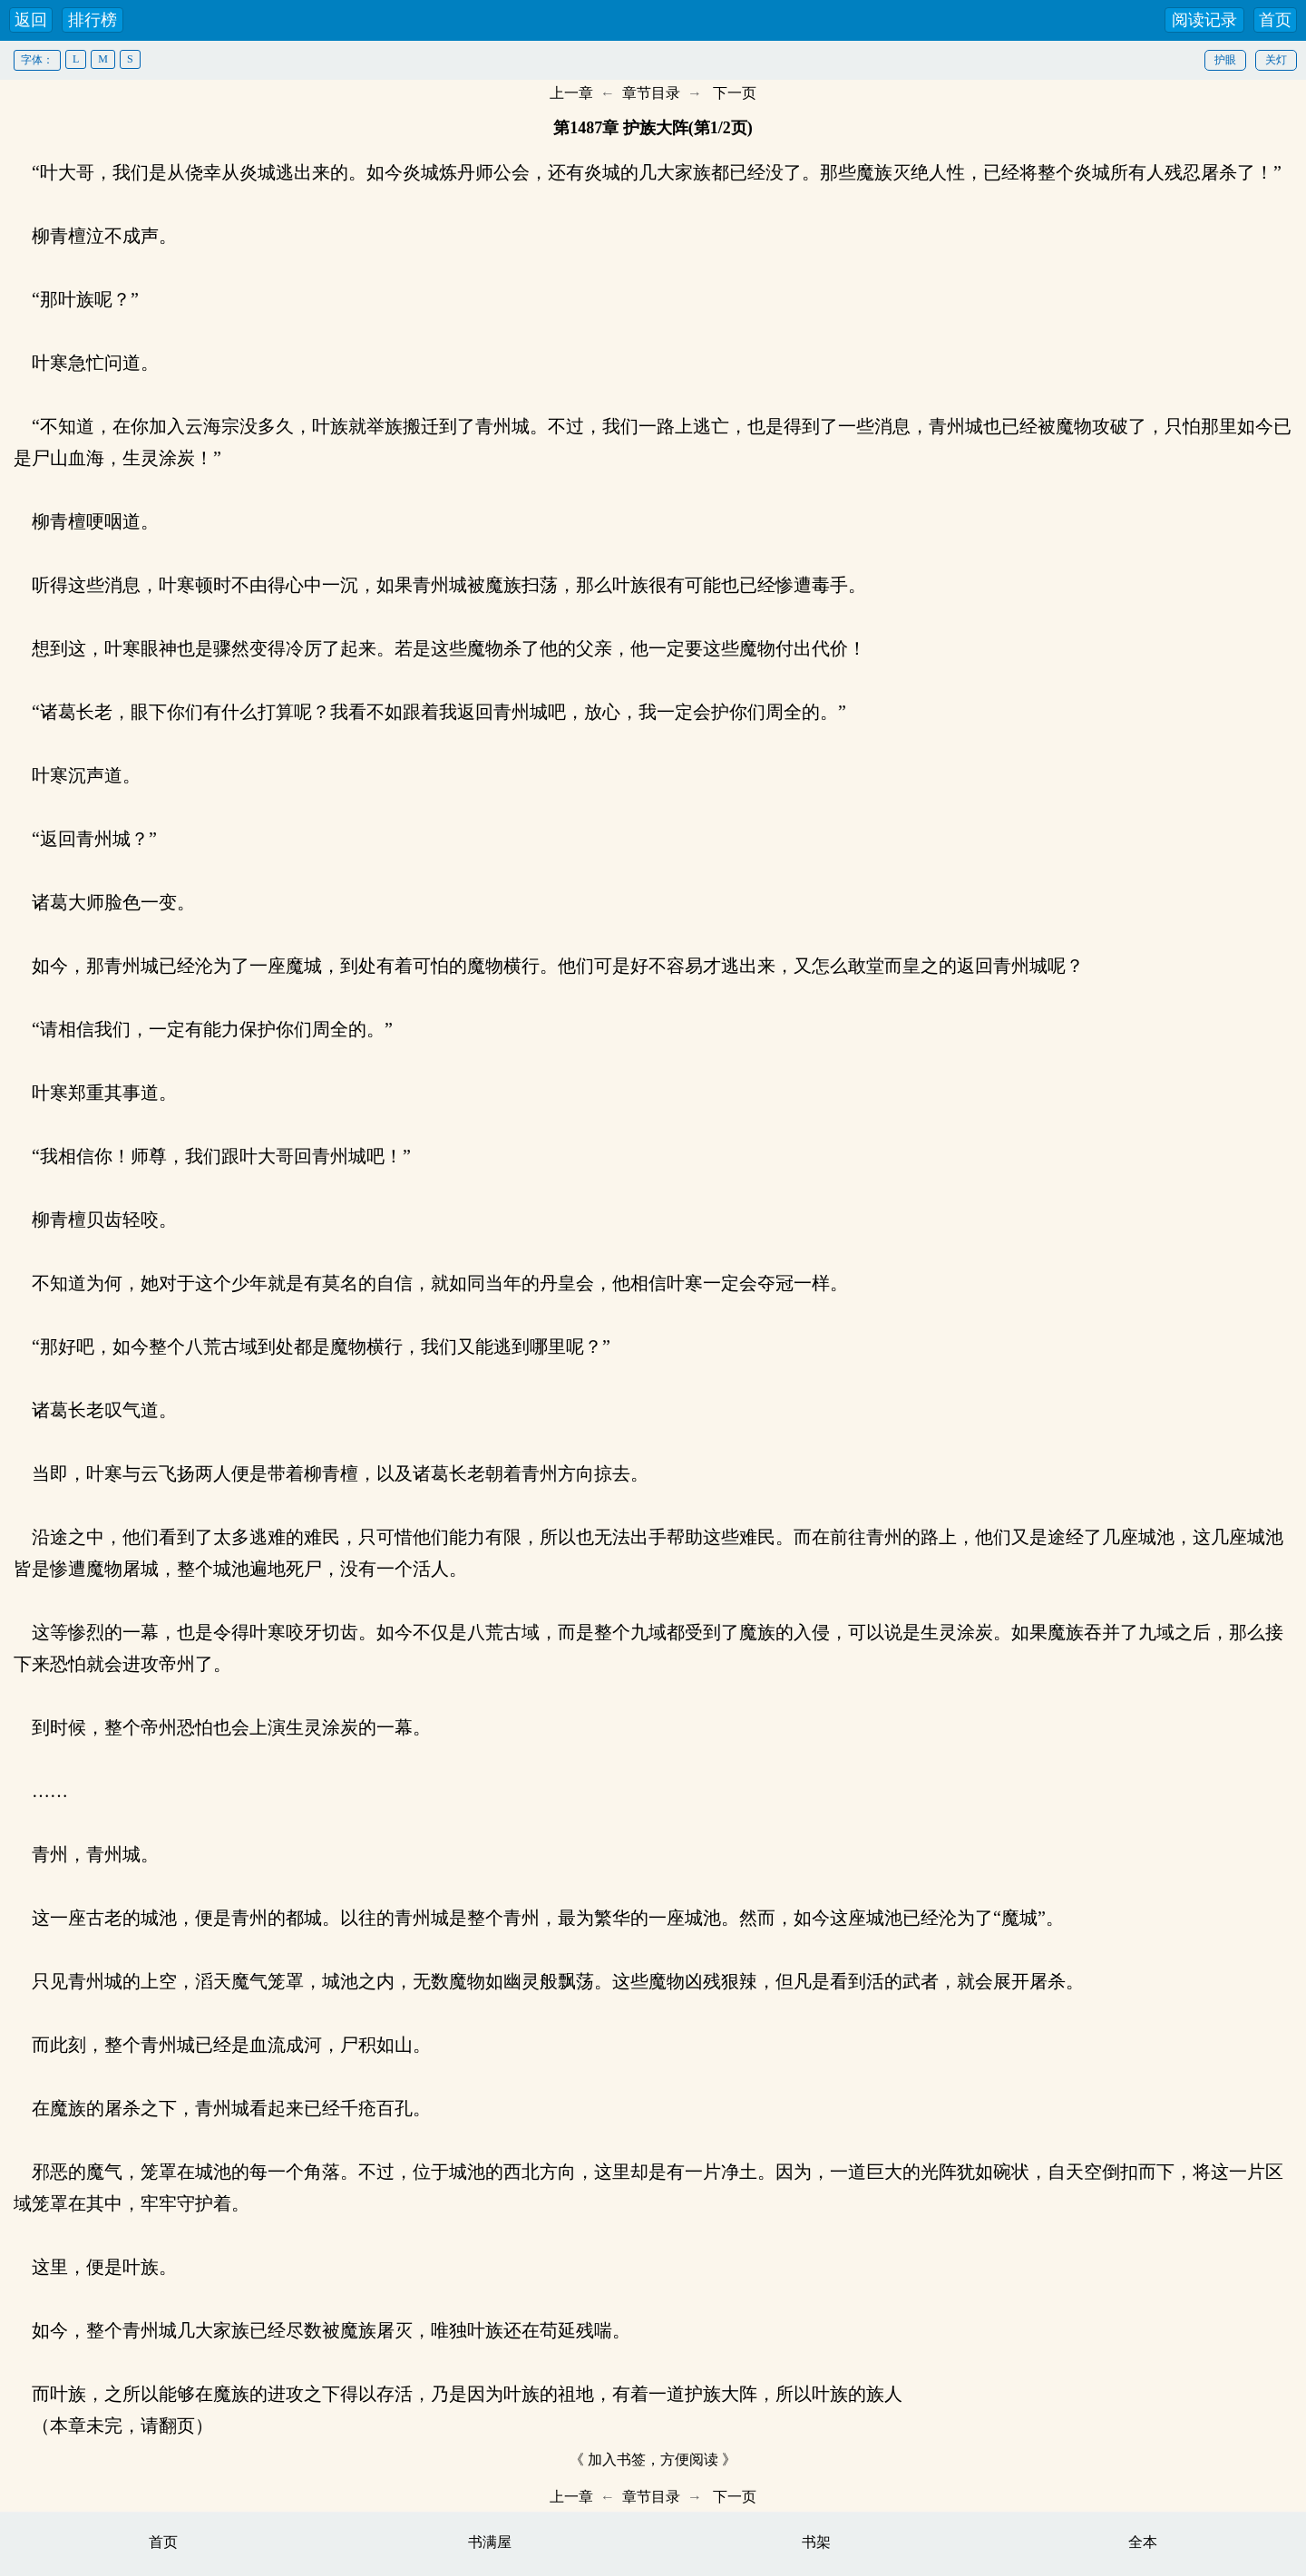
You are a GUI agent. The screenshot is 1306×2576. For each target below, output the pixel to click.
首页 (1275, 20)
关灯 (1276, 59)
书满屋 (490, 2542)
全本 (1142, 2542)
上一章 (571, 93)
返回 (31, 20)
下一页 (734, 93)
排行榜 (92, 20)
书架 (816, 2542)
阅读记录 (1204, 20)
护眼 (1225, 59)
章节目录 (651, 93)
